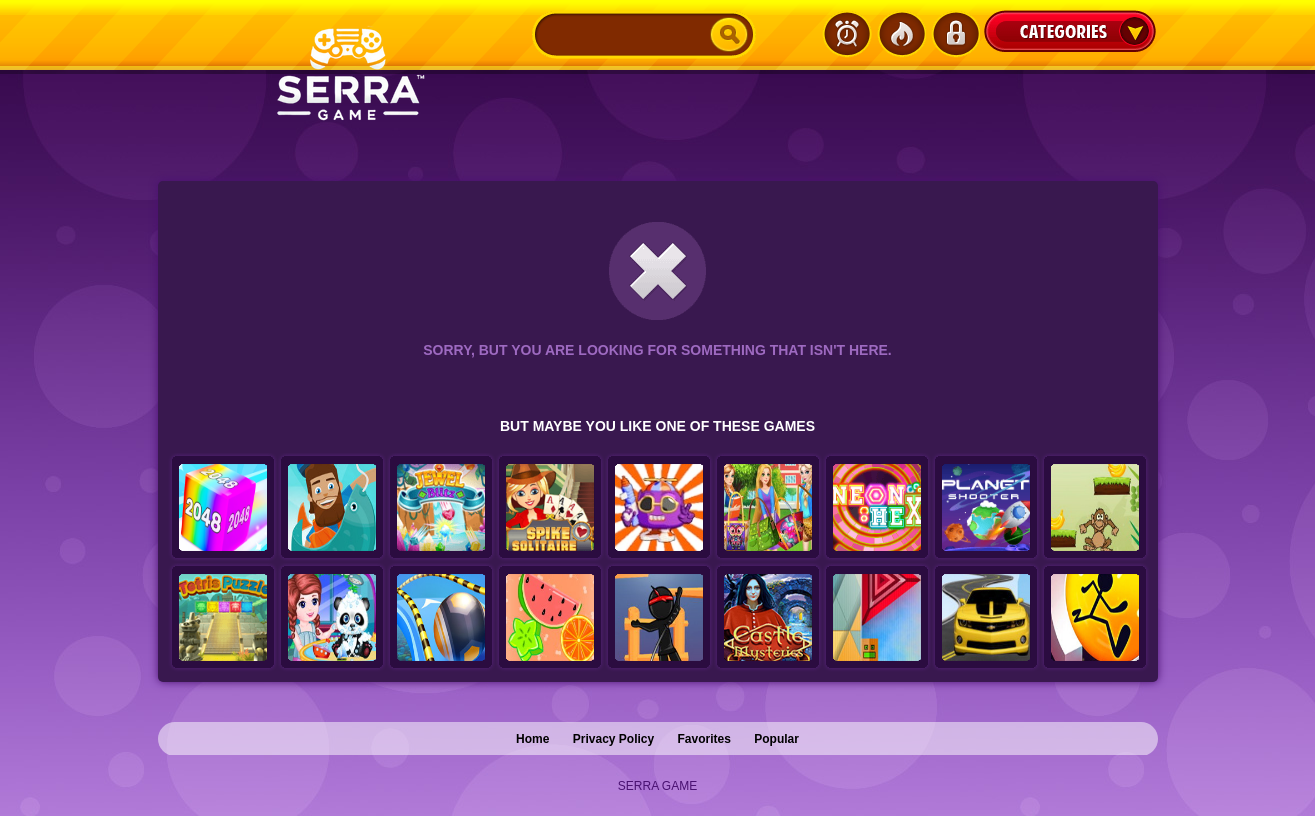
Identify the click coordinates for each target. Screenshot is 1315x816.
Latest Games (847, 34)
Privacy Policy (613, 739)
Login (955, 34)
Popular (776, 739)
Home (532, 739)
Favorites (704, 739)
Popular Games (901, 34)
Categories (1070, 31)
